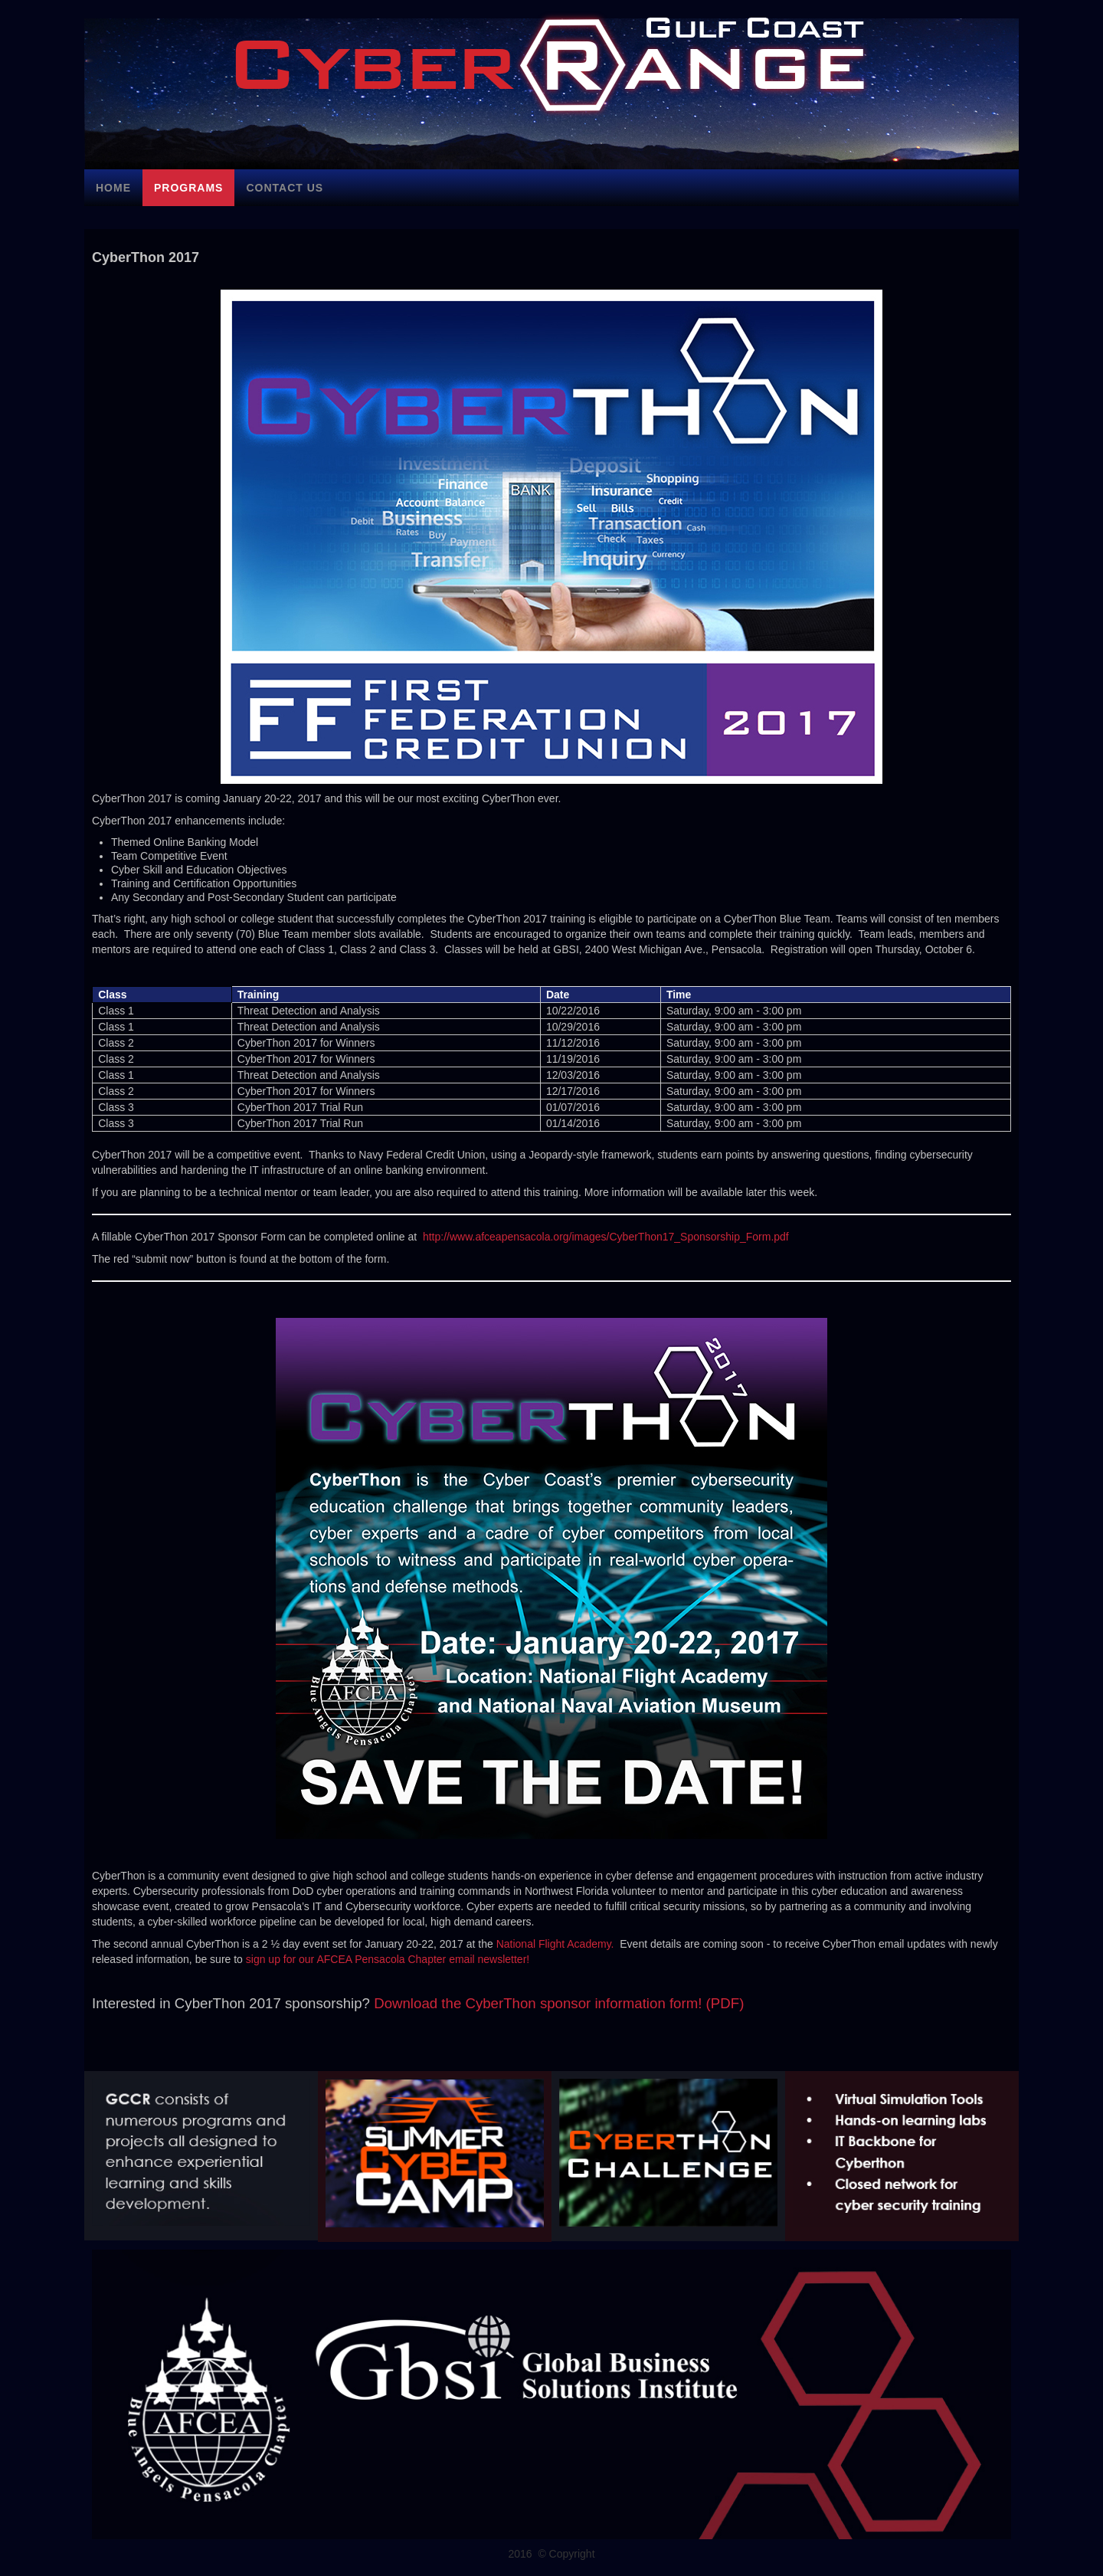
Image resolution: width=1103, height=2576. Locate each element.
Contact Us (284, 188)
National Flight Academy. (555, 1944)
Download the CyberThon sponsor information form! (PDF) (559, 2003)
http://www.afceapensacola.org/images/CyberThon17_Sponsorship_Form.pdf (606, 1237)
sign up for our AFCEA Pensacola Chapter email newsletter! (387, 1959)
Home (113, 188)
